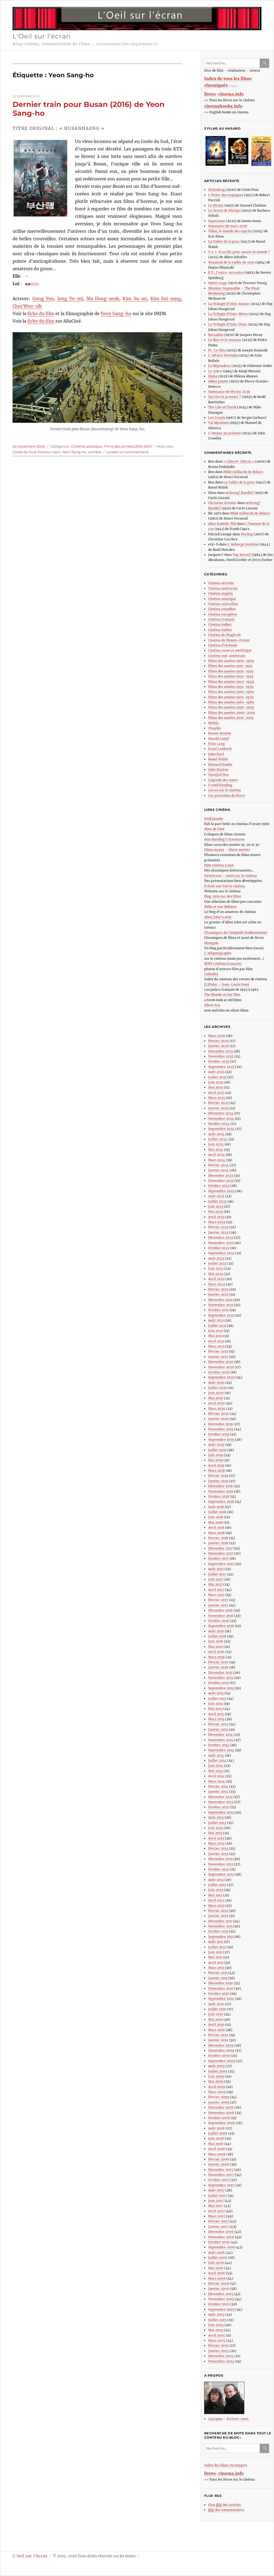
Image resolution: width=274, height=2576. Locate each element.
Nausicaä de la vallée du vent (231, 262)
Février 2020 (218, 1414)
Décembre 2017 (220, 1548)
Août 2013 (216, 1817)
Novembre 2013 (220, 1802)
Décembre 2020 (220, 1362)
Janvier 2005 (218, 2351)
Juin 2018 (215, 1517)
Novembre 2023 (221, 1181)
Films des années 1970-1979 (230, 697)
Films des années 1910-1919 (230, 666)
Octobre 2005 (219, 2304)
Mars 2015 (216, 1719)
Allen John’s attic (218, 917)
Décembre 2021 (220, 1300)
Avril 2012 (216, 1900)
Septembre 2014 (221, 1750)
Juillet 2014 (217, 1760)
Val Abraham (218, 423)
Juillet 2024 (217, 1139)
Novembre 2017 (220, 1553)
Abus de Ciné (214, 829)
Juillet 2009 (217, 2071)
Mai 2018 (215, 1522)
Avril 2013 (216, 1838)
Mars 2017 (216, 1595)
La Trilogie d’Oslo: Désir (227, 324)
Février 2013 (218, 1848)
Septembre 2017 (221, 1564)
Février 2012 (218, 1911)
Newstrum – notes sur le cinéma (230, 876)
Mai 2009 (215, 2081)
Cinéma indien (219, 624)
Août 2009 (216, 2066)
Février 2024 (218, 1165)
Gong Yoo (43, 298)
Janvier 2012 (218, 1916)
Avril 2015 (216, 1714)
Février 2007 (218, 2221)
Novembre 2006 (221, 2237)
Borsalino (215, 335)
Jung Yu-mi (70, 298)
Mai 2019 (215, 1460)
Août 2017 (216, 1569)
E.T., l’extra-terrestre (226, 272)
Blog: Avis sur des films (222, 896)
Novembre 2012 (220, 1864)
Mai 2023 (215, 1212)
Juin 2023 (215, 1206)
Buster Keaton (219, 733)
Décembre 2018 (220, 1486)
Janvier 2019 (218, 1481)
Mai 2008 (215, 2144)
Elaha (212, 376)
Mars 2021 (216, 1346)
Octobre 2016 (218, 1621)
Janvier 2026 (218, 1046)
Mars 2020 (216, 1409)
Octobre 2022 (218, 1248)
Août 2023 (216, 1196)
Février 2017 (218, 1600)
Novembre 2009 (221, 2050)
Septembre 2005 (221, 2309)
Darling (247, 534)
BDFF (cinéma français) (223, 964)
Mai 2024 (215, 1150)
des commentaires (226, 2510)
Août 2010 (216, 2004)
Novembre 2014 (220, 1740)
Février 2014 (218, 1786)
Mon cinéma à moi (219, 865)
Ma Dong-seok (102, 298)
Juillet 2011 (217, 1947)
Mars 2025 (216, 1098)
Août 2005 (216, 2314)
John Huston (218, 770)
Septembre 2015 (221, 1688)
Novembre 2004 (221, 2361)
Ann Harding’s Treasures (224, 839)
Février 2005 (218, 2345)
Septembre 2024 (221, 1129)
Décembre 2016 (220, 1610)
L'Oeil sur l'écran (42, 36)
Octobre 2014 (218, 1745)
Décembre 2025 (220, 1051)
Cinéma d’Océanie (222, 645)
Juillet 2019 (217, 1450)
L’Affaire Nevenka (223, 355)
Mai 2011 (215, 1957)
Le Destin (215, 205)
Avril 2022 (216, 1279)
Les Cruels (216, 418)
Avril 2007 (216, 2211)
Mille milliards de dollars (243, 472)
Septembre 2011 (220, 1937)
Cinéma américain (223, 588)
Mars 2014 (216, 1781)
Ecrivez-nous (238, 2419)
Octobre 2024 (219, 1124)
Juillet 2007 (217, 2196)
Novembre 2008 (221, 2113)
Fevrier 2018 (218, 1538)
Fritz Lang (216, 744)
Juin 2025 (215, 1082)
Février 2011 (217, 1973)
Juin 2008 (216, 2138)
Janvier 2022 (218, 1294)
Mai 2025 (215, 1087)
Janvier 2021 (218, 1357)
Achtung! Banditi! (239, 493)
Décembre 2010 (220, 1983)
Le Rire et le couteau (224, 340)
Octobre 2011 (218, 1931)
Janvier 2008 (218, 2164)
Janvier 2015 (218, 1729)
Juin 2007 (216, 2201)
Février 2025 (218, 1103)
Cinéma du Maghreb (224, 635)
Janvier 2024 (218, 1170)
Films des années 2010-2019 (230, 718)
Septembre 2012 (221, 1874)
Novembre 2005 (221, 2299)
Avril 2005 (216, 2335)
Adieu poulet (218, 381)
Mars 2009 (217, 2092)
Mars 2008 (217, 2154)
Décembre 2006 (221, 2232)
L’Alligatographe (217, 953)
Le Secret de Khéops (224, 210)
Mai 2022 (215, 1274)
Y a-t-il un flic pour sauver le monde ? (239, 252)
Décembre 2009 (221, 2045)
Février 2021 (218, 1351)
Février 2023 (218, 1227)
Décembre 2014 (220, 1735)
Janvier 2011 (217, 1978)
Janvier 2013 (218, 1854)
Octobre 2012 (218, 1869)
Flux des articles (224, 2505)
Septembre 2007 (221, 2185)
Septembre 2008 (221, 2123)
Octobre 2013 (218, 1807)
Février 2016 (218, 1662)
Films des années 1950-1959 (230, 687)
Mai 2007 (215, 2206)
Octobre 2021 (218, 1310)
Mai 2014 (215, 1771)
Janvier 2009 (218, 2102)
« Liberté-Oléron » (238, 461)
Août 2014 (216, 1755)
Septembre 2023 (221, 1191)
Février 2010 (218, 2035)
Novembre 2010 (220, 1988)
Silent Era (212, 1005)
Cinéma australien (223, 604)
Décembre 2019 (220, 1424)
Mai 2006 (215, 2268)
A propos (215, 2419)
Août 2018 (216, 1507)
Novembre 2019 (220, 1429)
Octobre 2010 (218, 1994)
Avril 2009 (216, 2087)
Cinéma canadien (222, 609)
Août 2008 (216, 2128)
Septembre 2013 (221, 1812)
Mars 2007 (216, 2216)
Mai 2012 (215, 1895)
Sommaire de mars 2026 (227, 226)
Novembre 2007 (221, 2175)
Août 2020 (216, 1383)
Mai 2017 (215, 1584)
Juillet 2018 (217, 1512)
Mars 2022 (216, 1284)
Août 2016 (216, 1631)
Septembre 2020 (221, 1377)
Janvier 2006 (218, 2289)
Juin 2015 (215, 1704)
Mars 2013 (216, 1843)
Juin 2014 (215, 1766)
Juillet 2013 (217, 1823)
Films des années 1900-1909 (231, 661)
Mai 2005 (215, 2330)
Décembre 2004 (221, 2356)
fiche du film (40, 313)
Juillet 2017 (217, 1574)
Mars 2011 (216, 1968)
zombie (94, 452)
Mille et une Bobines (220, 907)
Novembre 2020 (221, 1367)
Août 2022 (216, 1258)
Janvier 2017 (218, 1605)
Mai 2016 (215, 1647)
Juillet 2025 (217, 1077)
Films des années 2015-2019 (127, 446)
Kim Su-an (135, 298)
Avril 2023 (216, 1217)
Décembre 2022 (220, 1237)
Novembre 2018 (220, 1491)
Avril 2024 (216, 1155)
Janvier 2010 (218, 2040)
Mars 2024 (216, 1160)
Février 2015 (218, 1724)
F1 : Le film (217, 350)
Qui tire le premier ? (224, 397)
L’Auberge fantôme (243, 544)
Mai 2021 (215, 1336)
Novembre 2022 (221, 1243)
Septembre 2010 (221, 1999)
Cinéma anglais (220, 593)
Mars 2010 (216, 2030)
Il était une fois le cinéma (224, 886)
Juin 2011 (215, 1952)
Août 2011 (215, 1942)
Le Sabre (215, 371)
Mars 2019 (216, 1471)
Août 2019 (216, 1445)
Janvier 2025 (218, 1108)
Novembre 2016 (220, 1616)
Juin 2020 (216, 1393)
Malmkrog (216, 190)
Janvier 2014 (218, 1791)
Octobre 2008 (219, 2118)
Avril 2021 (216, 1341)
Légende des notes (223, 780)
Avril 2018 (216, 1527)
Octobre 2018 (218, 1496)
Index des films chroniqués (225, 2465)
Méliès (213, 723)
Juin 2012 (215, 1890)
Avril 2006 (216, 2273)
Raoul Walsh (218, 759)
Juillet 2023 (217, 1201)
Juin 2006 (216, 2263)
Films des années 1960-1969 (231, 692)
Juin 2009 (216, 2076)
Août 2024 (216, 1134)
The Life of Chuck (222, 407)
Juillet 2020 (217, 1388)
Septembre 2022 (221, 1253)
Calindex (211, 974)
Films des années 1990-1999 (231, 707)
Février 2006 (218, 2283)
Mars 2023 (216, 1222)
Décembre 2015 (220, 1673)
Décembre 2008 (221, 2107)
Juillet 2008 (217, 2133)
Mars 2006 (217, 2278)
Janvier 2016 (218, 1667)
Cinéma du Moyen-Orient (229, 640)
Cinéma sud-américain (226, 656)
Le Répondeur (219, 366)
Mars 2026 (216, 1036)
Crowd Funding (220, 785)
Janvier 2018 (218, 1543)
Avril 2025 (216, 1093)
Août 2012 (216, 1880)
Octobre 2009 (219, 2056)
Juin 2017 (215, 1579)
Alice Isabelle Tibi (222, 524)
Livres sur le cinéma (224, 790)
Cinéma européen (222, 614)
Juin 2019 (215, 1455)
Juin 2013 (215, 1828)
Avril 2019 (216, 1465)
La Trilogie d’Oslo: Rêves (228, 314)
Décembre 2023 (220, 1175)
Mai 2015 (215, 1709)
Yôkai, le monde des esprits (230, 231)
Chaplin (214, 728)
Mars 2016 (216, 1657)
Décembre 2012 (220, 1859)
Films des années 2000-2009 (231, 713)
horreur (44, 452)
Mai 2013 (215, 1833)
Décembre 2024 (220, 1113)
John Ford (216, 754)
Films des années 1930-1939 (230, 676)
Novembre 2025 (221, 1056)
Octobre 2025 (218, 1061)
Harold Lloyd (218, 739)
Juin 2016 (215, 1641)
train (56, 452)
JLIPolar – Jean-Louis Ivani (226, 984)
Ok (265, 63)
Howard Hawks (220, 764)
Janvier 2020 (218, 1419)
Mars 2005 (216, 2340)
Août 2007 (216, 2190)
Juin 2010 (215, 2014)
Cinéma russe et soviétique (230, 650)
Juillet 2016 (217, 1636)
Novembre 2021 (220, 1305)
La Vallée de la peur (224, 241)
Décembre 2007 (220, 2170)
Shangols (211, 943)
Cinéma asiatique (86, 446)
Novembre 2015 (220, 1678)
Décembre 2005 (220, 2294)
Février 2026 (218, 1041)
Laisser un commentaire (127, 452)
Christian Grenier (222, 503)
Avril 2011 (215, 1963)
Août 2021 (216, 1320)
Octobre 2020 (219, 1372)
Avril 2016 (216, 1652)
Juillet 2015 (217, 1698)
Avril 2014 (216, 1776)
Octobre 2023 (218, 1186)
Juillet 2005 (217, 2320)
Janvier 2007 (218, 2227)
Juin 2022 (215, 1268)
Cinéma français (221, 619)
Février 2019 (218, 1476)
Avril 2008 (216, 2149)
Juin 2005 (216, 2325)
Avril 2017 (216, 1590)
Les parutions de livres (226, 795)
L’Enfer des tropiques (225, 195)
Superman (216, 221)
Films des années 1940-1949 (231, 682)
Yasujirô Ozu (218, 775)
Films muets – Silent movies (227, 850)
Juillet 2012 (217, 1885)
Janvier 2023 (218, 1232)
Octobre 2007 (219, 2180)
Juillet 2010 (217, 2009)
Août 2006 (216, 2252)
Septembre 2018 (221, 1502)
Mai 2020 (215, 1398)
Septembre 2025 (221, 1067)
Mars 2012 (216, 1906)
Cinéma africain (221, 583)
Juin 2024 (216, 1144)
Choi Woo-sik (27, 306)
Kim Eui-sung (165, 298)
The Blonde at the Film (222, 995)
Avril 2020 (216, 1403)
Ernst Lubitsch (220, 749)
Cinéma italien (220, 630)
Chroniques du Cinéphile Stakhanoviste (235, 933)
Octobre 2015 (218, 1683)
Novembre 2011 (220, 1926)
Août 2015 (216, 1693)
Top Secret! (242, 555)
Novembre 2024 (221, 1119)
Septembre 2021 (221, 1315)
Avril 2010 (216, 2025)
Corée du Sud (24, 452)
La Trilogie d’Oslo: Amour (228, 304)
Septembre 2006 (221, 2247)
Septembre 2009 (221, 2061)
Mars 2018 (216, 1533)
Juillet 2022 (217, 1263)
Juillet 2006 (217, 2258)
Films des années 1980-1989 (231, 702)
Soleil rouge (217, 283)
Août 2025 (216, 1072)
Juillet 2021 (217, 1326)
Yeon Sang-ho (116, 313)
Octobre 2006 (219, 2242)
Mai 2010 (215, 2019)
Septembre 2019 (221, 1440)
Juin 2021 (215, 1331)
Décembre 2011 (220, 1921)
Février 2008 (218, 2159)
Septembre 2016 (221, 1626)
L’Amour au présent (224, 433)
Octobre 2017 (218, 1558)
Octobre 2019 (218, 1434)
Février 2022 (218, 1289)
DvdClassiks (213, 819)
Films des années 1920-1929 (230, 671)
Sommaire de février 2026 (229, 392)
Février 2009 (218, 2097)
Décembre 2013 (220, 1797)
